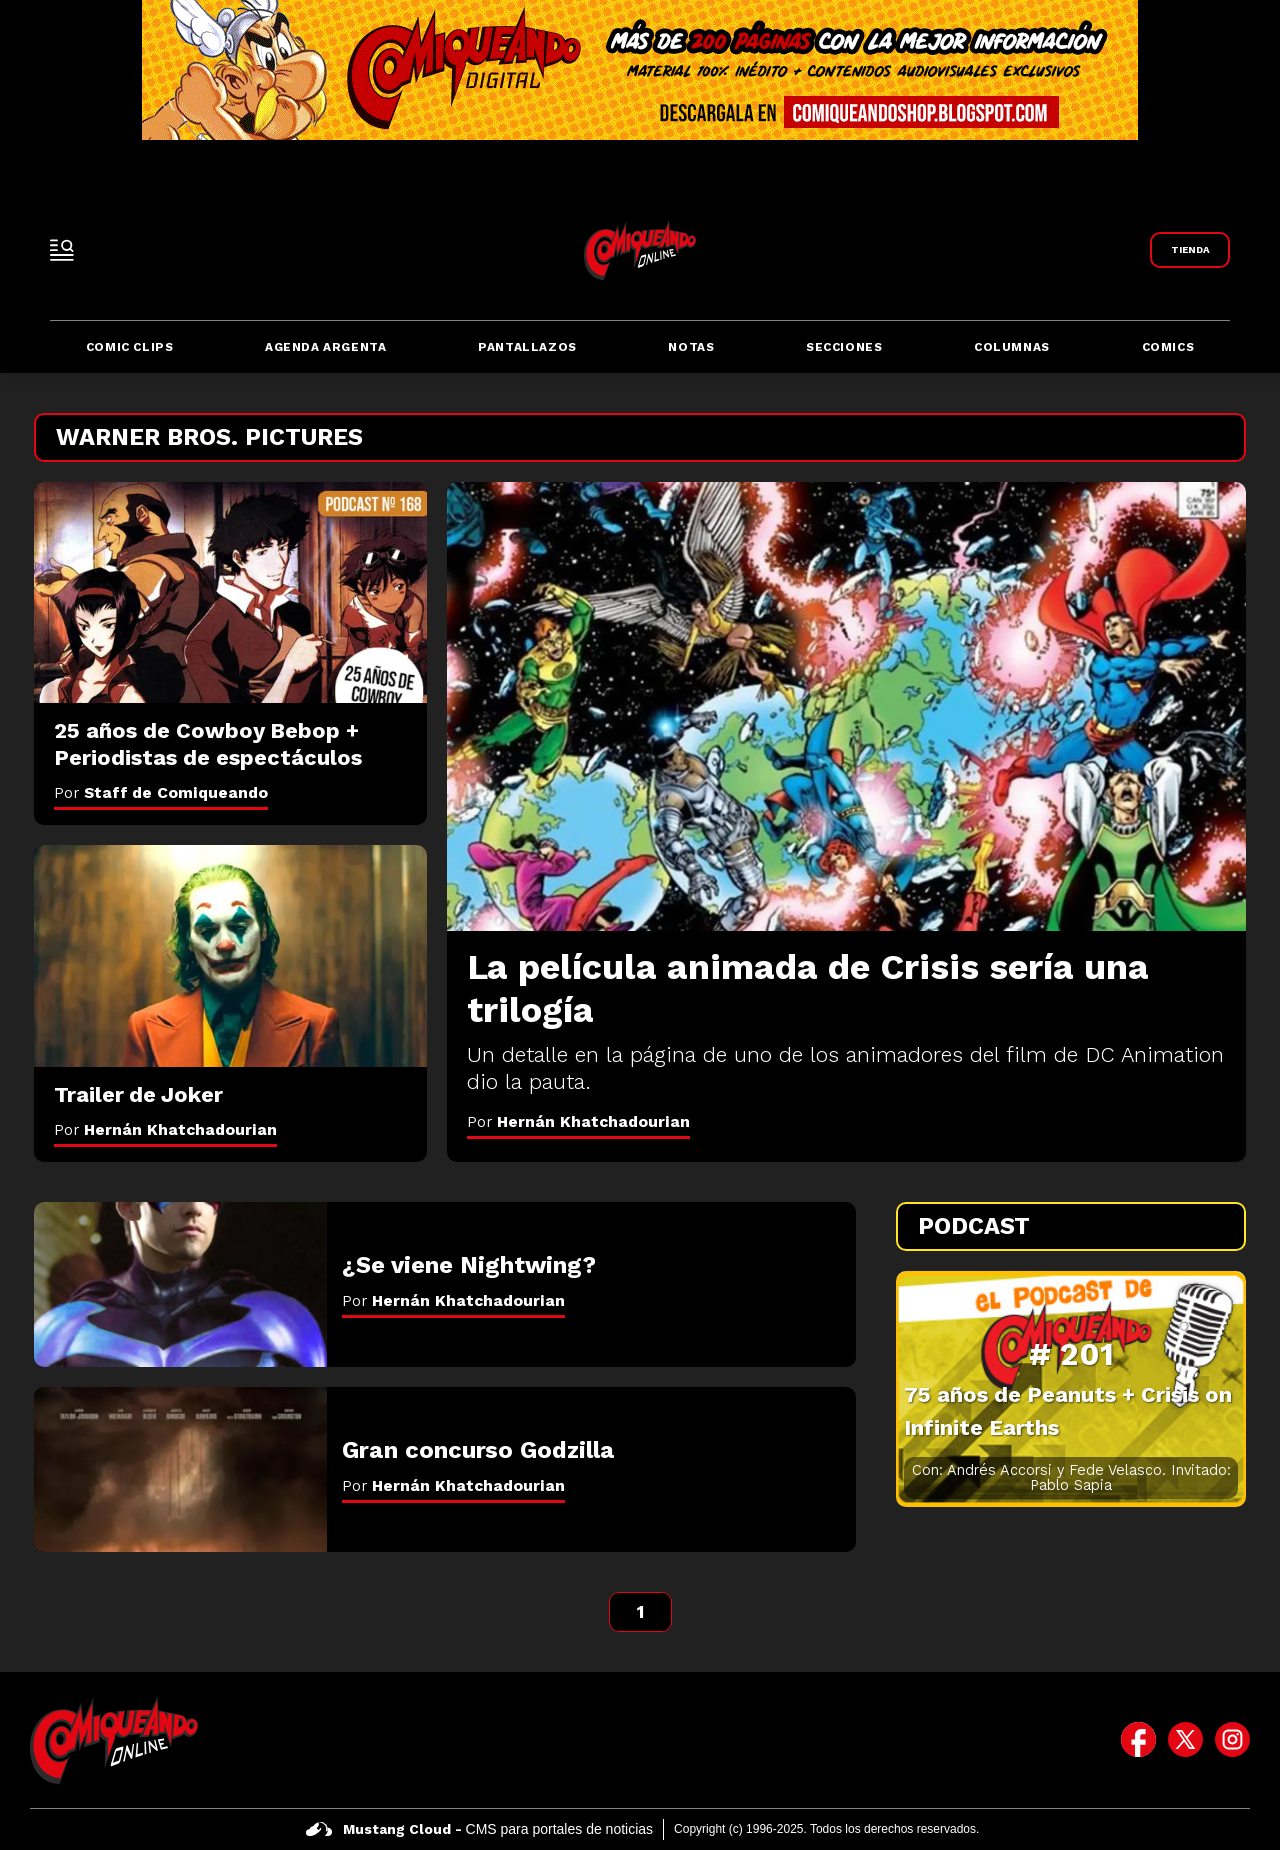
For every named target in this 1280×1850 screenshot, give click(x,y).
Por (578, 1121)
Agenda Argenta (325, 347)
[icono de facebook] (1138, 1740)
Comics (1168, 347)
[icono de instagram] (1232, 1740)
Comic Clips (130, 347)
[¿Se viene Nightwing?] (180, 1284)
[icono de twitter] (1185, 1740)
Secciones (844, 347)
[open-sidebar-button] (62, 250)
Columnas (1012, 347)
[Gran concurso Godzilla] (180, 1469)
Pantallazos (527, 347)
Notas (691, 347)
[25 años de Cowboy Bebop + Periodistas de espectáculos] (230, 593)
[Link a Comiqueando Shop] (1190, 250)
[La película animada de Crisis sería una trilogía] (846, 706)
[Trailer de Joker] (230, 956)
